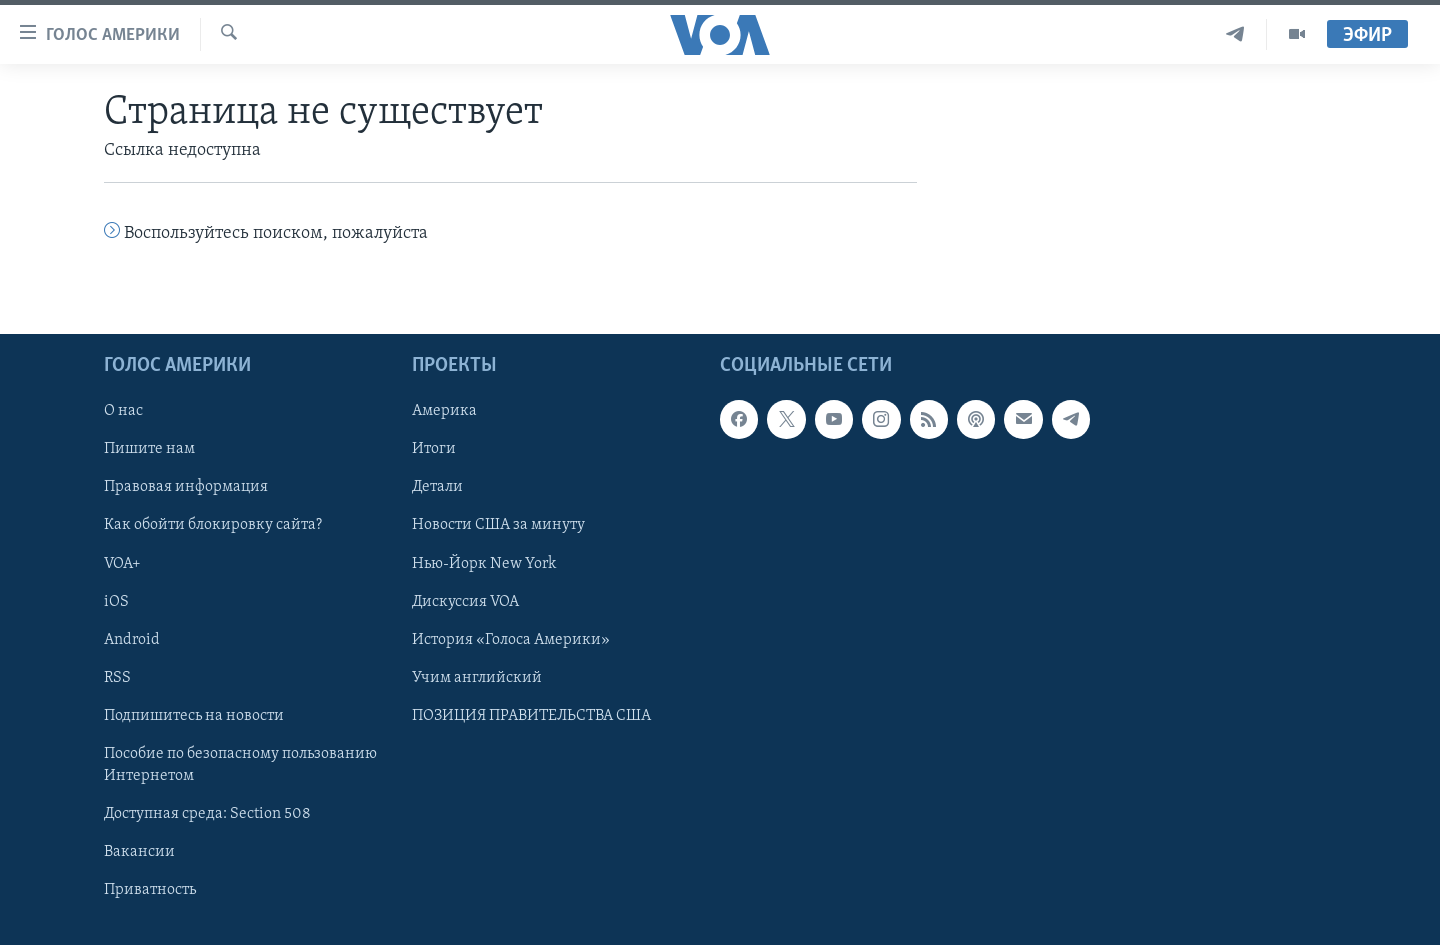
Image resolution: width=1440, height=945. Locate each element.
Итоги (434, 449)
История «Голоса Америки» (511, 639)
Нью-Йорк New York (484, 563)
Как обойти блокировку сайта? (213, 525)
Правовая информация (186, 487)
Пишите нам (149, 449)
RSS (117, 677)
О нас (123, 411)
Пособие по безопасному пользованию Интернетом (240, 764)
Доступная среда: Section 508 (207, 814)
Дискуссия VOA (465, 601)
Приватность (150, 890)
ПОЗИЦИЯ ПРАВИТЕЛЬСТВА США (531, 715)
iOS (116, 601)
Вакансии (139, 852)
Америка (444, 411)
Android (132, 639)
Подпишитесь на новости (194, 715)
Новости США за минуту (498, 525)
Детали (437, 487)
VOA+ (122, 563)
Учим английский (477, 677)
